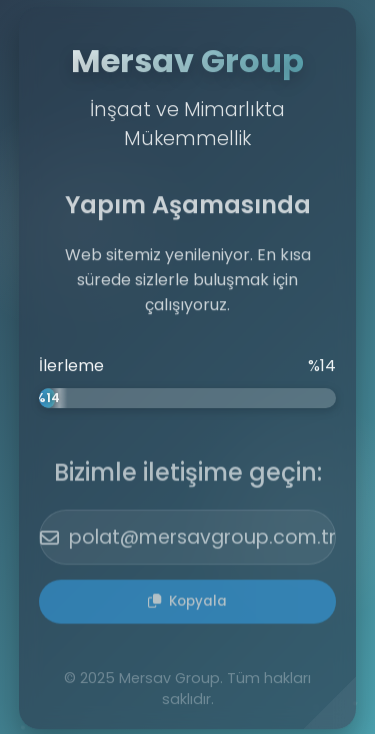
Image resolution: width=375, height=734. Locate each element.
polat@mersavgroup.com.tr (188, 539)
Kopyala (187, 603)
